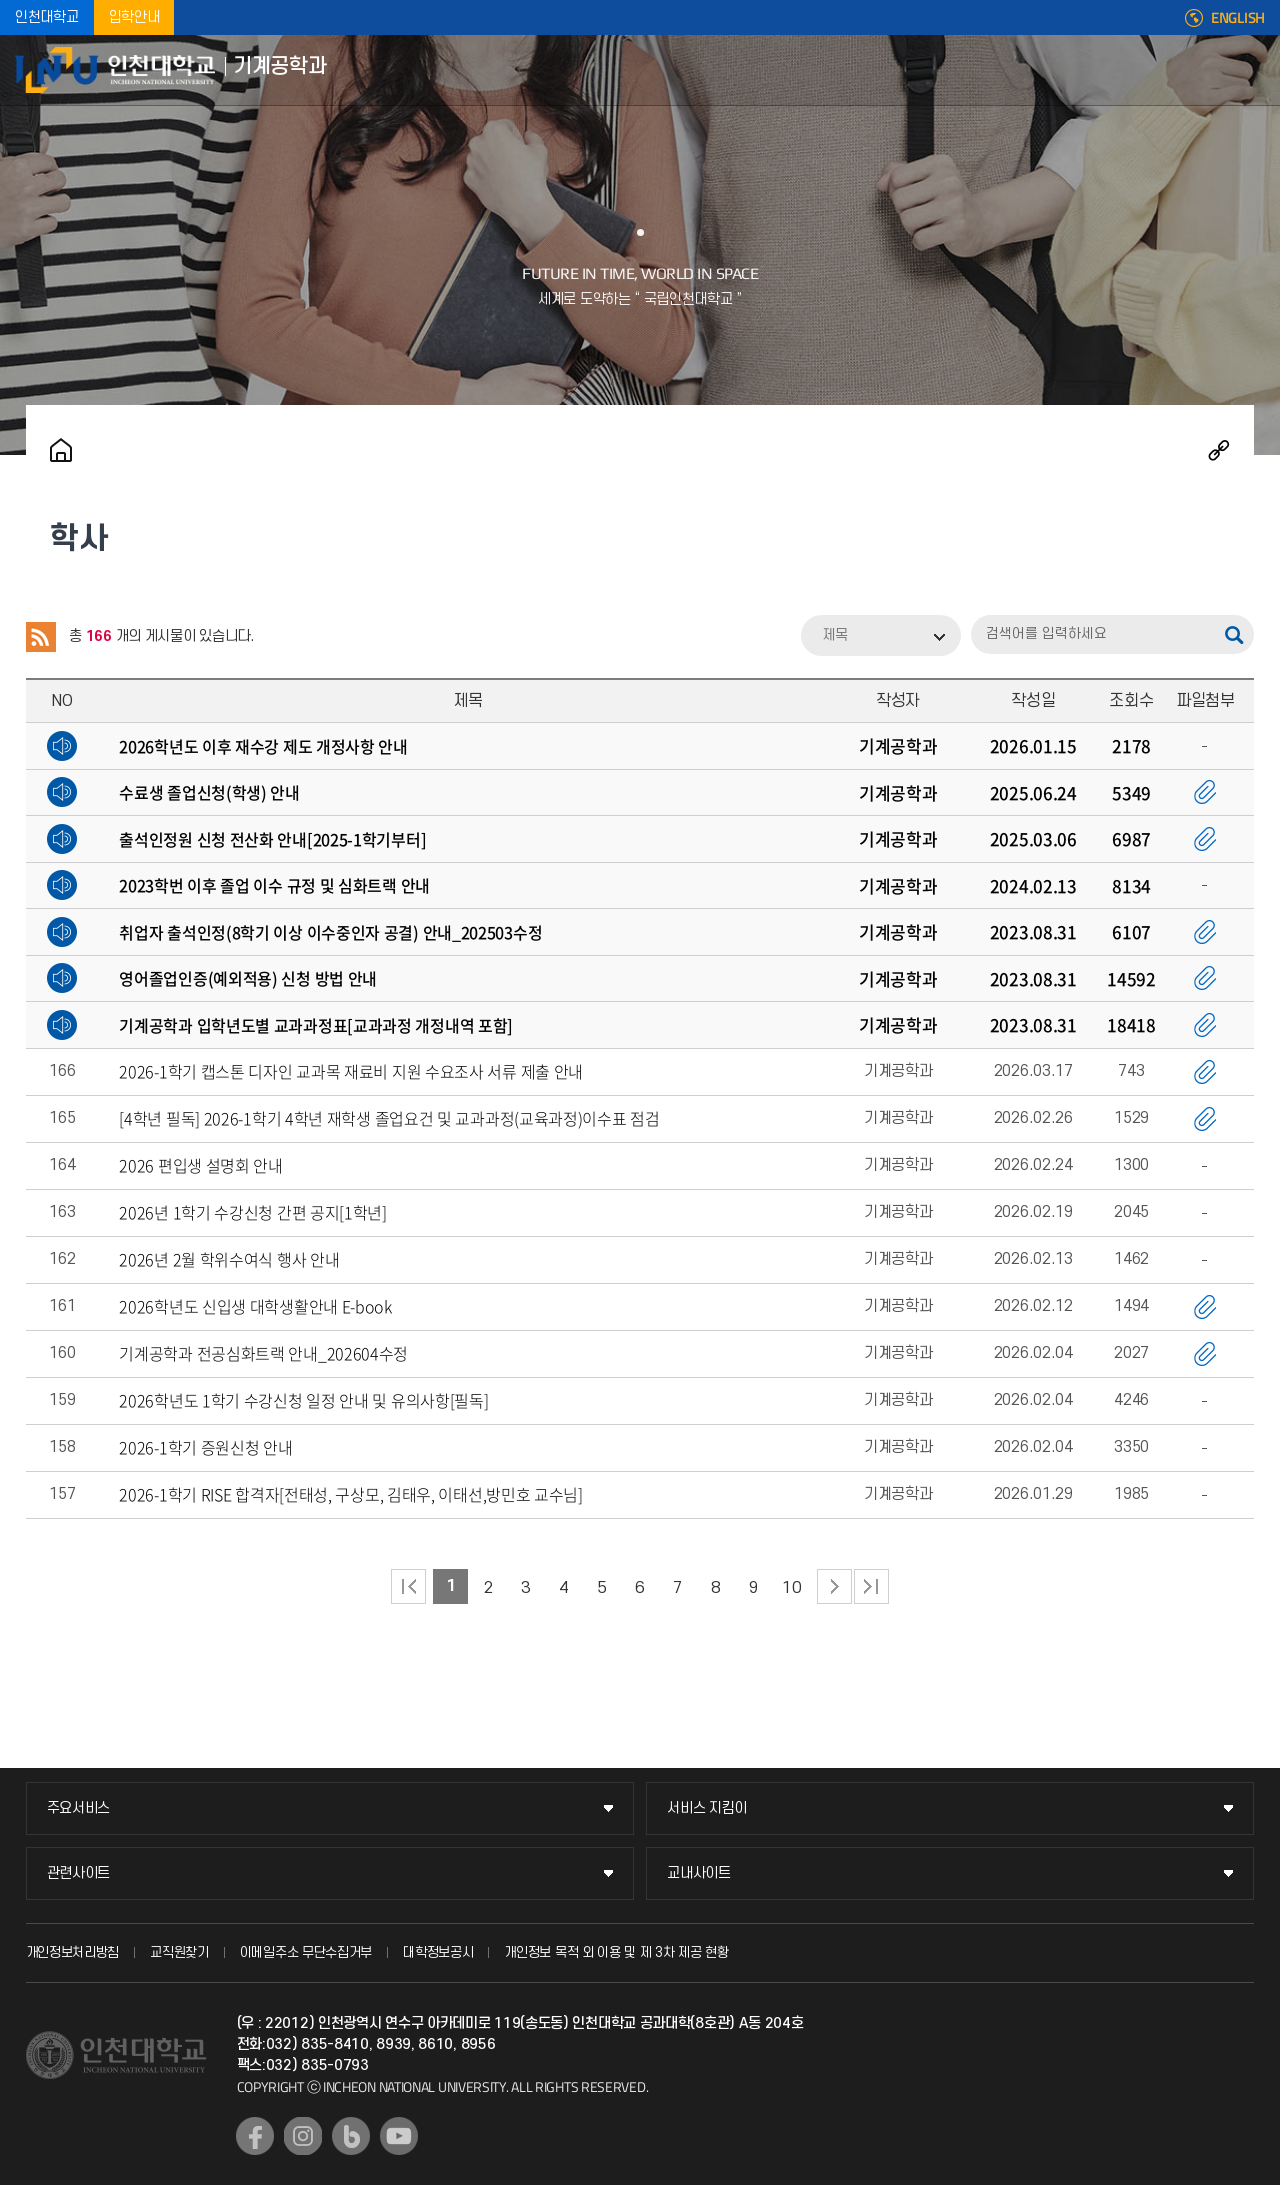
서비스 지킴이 (707, 1808)
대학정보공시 (438, 1952)
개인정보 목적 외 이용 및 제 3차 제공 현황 (616, 1952)
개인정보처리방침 (73, 1952)
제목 (835, 635)
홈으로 (61, 450)
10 (791, 1588)
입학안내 (134, 17)
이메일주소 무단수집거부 (306, 1952)
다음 (834, 1586)
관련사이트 (79, 1873)
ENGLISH (1238, 18)
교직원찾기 (179, 1952)
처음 (408, 1586)
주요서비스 (79, 1808)
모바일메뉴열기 (1250, 70)
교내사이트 (699, 1873)
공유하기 (1219, 450)
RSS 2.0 (41, 637)
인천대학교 (47, 17)
